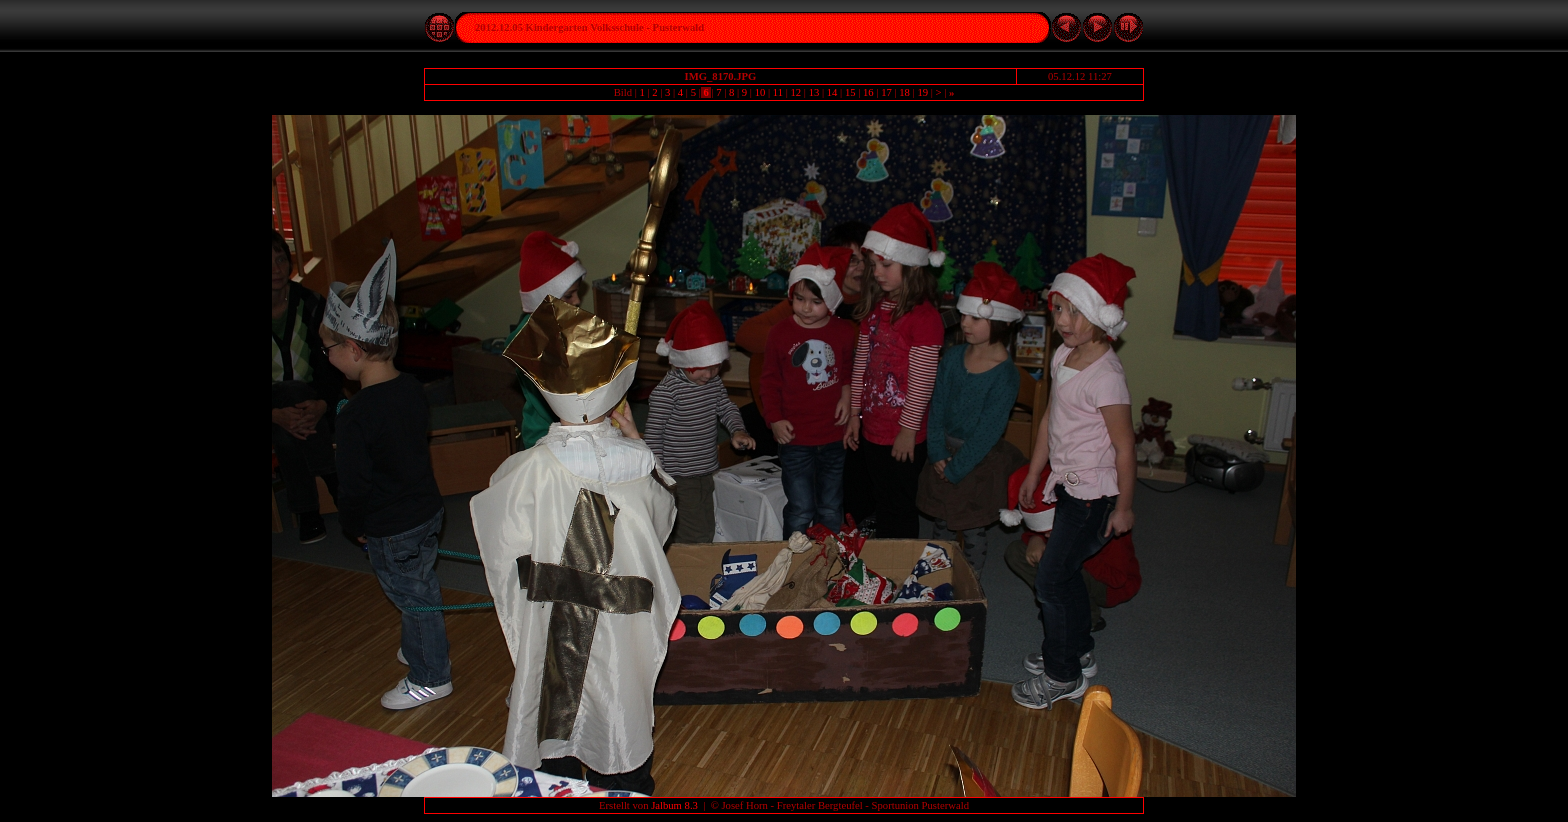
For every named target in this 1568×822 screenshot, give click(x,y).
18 (905, 92)
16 (868, 92)
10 (760, 92)
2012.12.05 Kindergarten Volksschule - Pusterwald (589, 27)
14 (832, 92)
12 (796, 92)
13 (814, 92)
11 (778, 92)
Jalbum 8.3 (674, 805)
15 (850, 92)
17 (886, 92)
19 (923, 92)
